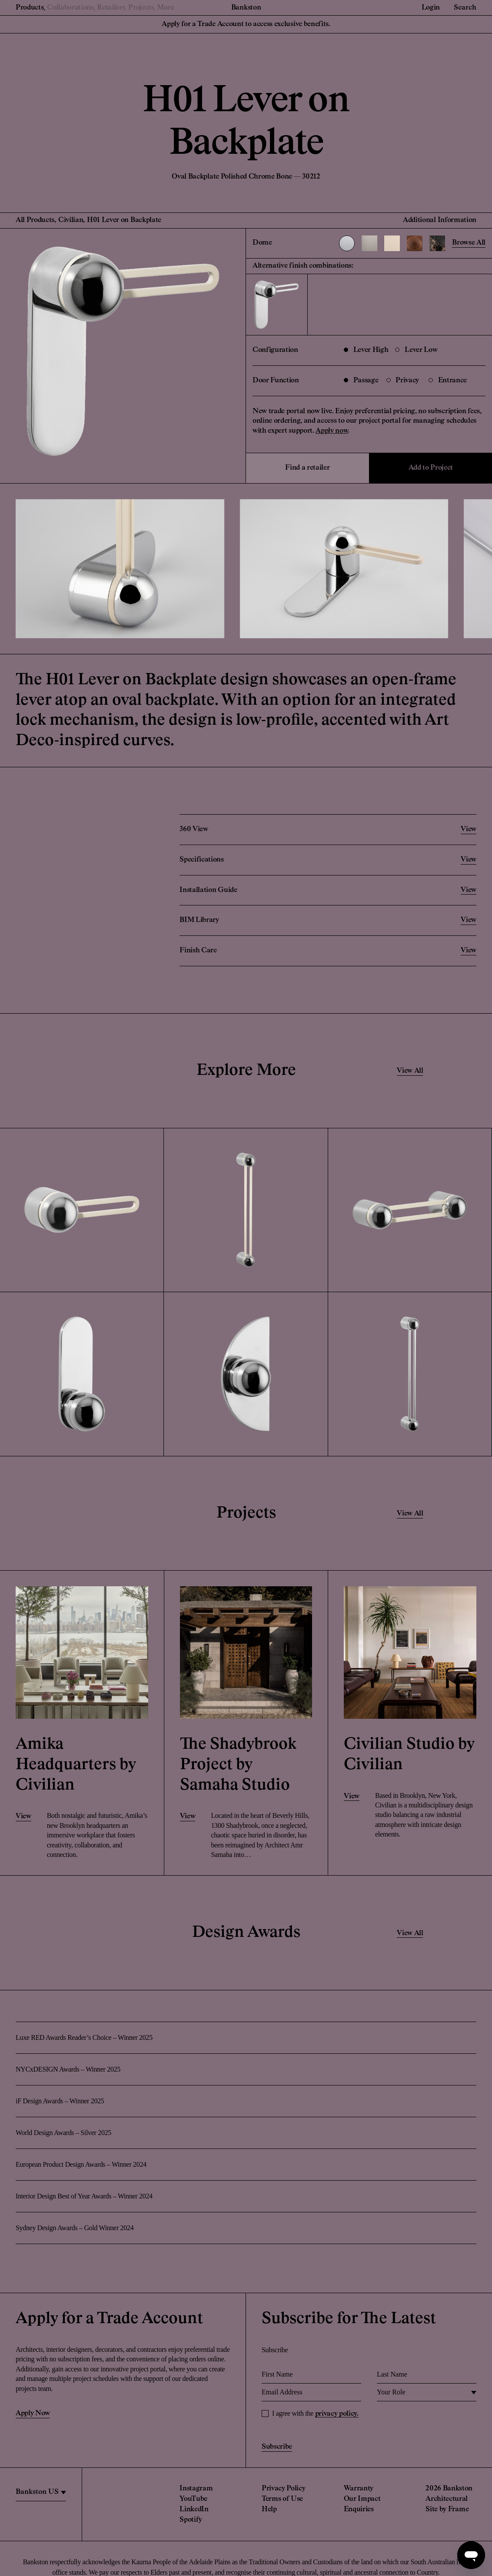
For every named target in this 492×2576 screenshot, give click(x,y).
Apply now (332, 431)
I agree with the (315, 2413)
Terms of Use (282, 2499)
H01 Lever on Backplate (124, 220)
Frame (458, 2509)
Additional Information (439, 220)
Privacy (402, 380)
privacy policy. (337, 2413)
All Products (35, 220)
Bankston (246, 7)
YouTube (193, 2499)
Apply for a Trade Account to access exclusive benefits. (246, 24)
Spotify (191, 2519)
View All (410, 1071)
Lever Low (416, 350)
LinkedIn (194, 2509)
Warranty (358, 2488)
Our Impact (362, 2499)
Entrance (448, 380)
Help (269, 2509)
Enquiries (359, 2509)
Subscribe (277, 2446)
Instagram (196, 2488)
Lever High (366, 350)
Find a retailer (307, 467)
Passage (361, 380)
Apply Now (33, 2413)
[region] (41, 2492)
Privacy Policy (284, 2488)
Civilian (70, 220)
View (23, 1816)
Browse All (468, 242)
